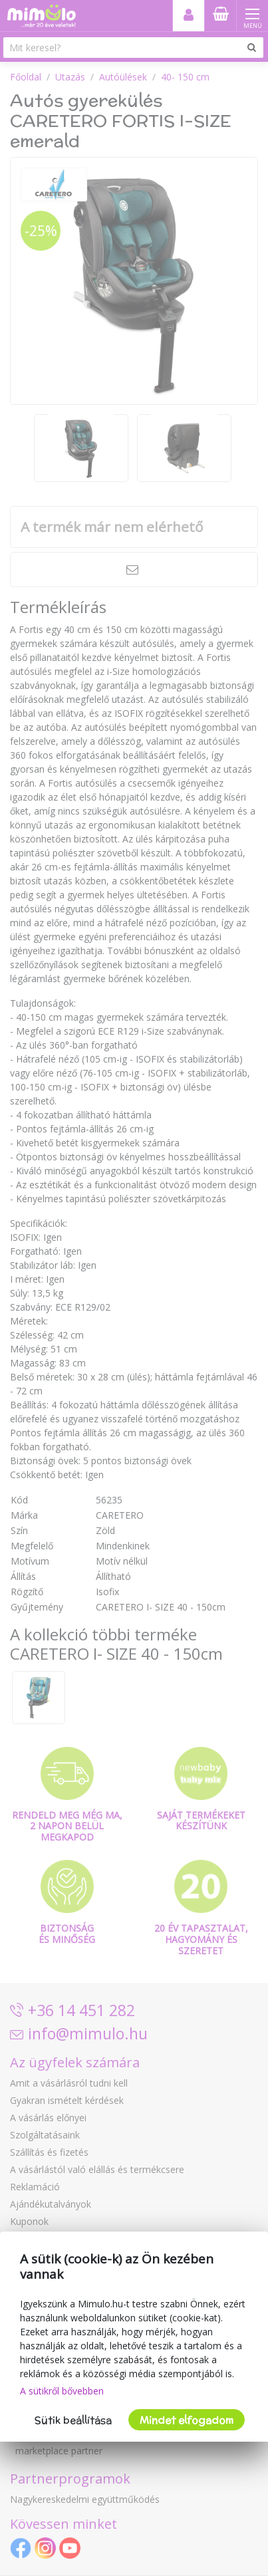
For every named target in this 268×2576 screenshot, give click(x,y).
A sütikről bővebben (62, 2390)
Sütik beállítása (73, 2420)
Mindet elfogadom (186, 2420)
